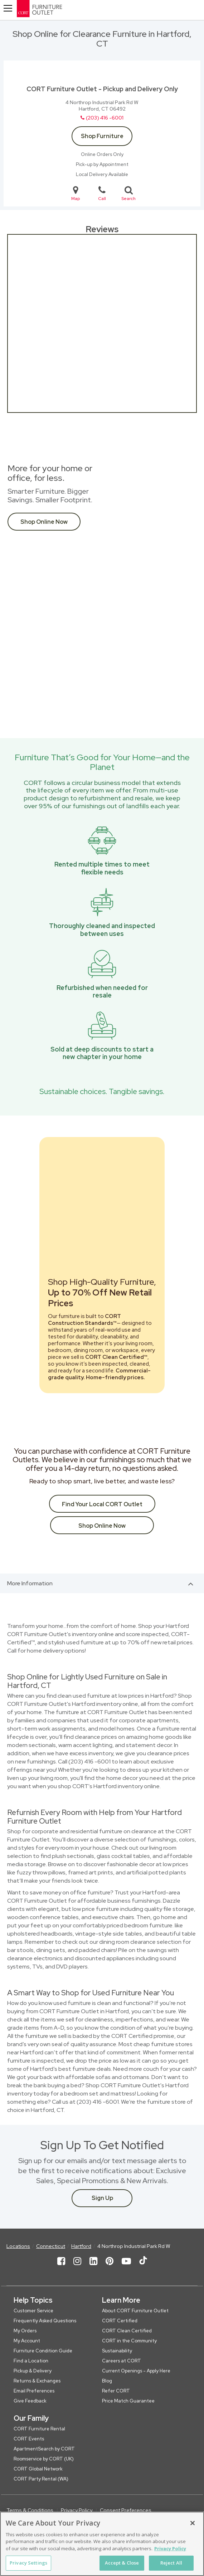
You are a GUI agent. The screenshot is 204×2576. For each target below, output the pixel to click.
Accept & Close (122, 2563)
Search (128, 193)
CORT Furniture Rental (39, 2429)
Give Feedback (30, 2401)
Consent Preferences (125, 2510)
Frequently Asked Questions (45, 2321)
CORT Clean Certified (127, 2331)
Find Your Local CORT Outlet (102, 1504)
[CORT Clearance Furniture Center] (65, 10)
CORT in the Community (129, 2341)
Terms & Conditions (29, 2510)
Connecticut (50, 2246)
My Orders (25, 2331)
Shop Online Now (44, 522)
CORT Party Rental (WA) (41, 2479)
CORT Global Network (38, 2469)
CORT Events (29, 2439)
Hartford (81, 2246)
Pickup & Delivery (33, 2371)
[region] (102, 2544)
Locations (18, 2246)
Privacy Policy (76, 2510)
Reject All (171, 2563)
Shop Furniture (102, 136)
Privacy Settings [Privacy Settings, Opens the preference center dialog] (28, 2563)
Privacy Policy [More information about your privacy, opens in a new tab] (170, 2548)
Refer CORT (116, 2391)
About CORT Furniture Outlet (135, 2311)
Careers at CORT (121, 2361)
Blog (107, 2381)
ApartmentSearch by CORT (44, 2449)
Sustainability (117, 2351)
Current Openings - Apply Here (136, 2371)
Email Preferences (34, 2391)
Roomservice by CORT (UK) (44, 2459)
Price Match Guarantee (128, 2401)
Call (102, 193)
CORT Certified (119, 2321)
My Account (27, 2341)
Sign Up (102, 2198)
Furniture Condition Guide (43, 2351)
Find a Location (31, 2361)
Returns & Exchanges (37, 2381)
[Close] (192, 2523)
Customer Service (33, 2311)
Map (75, 193)
